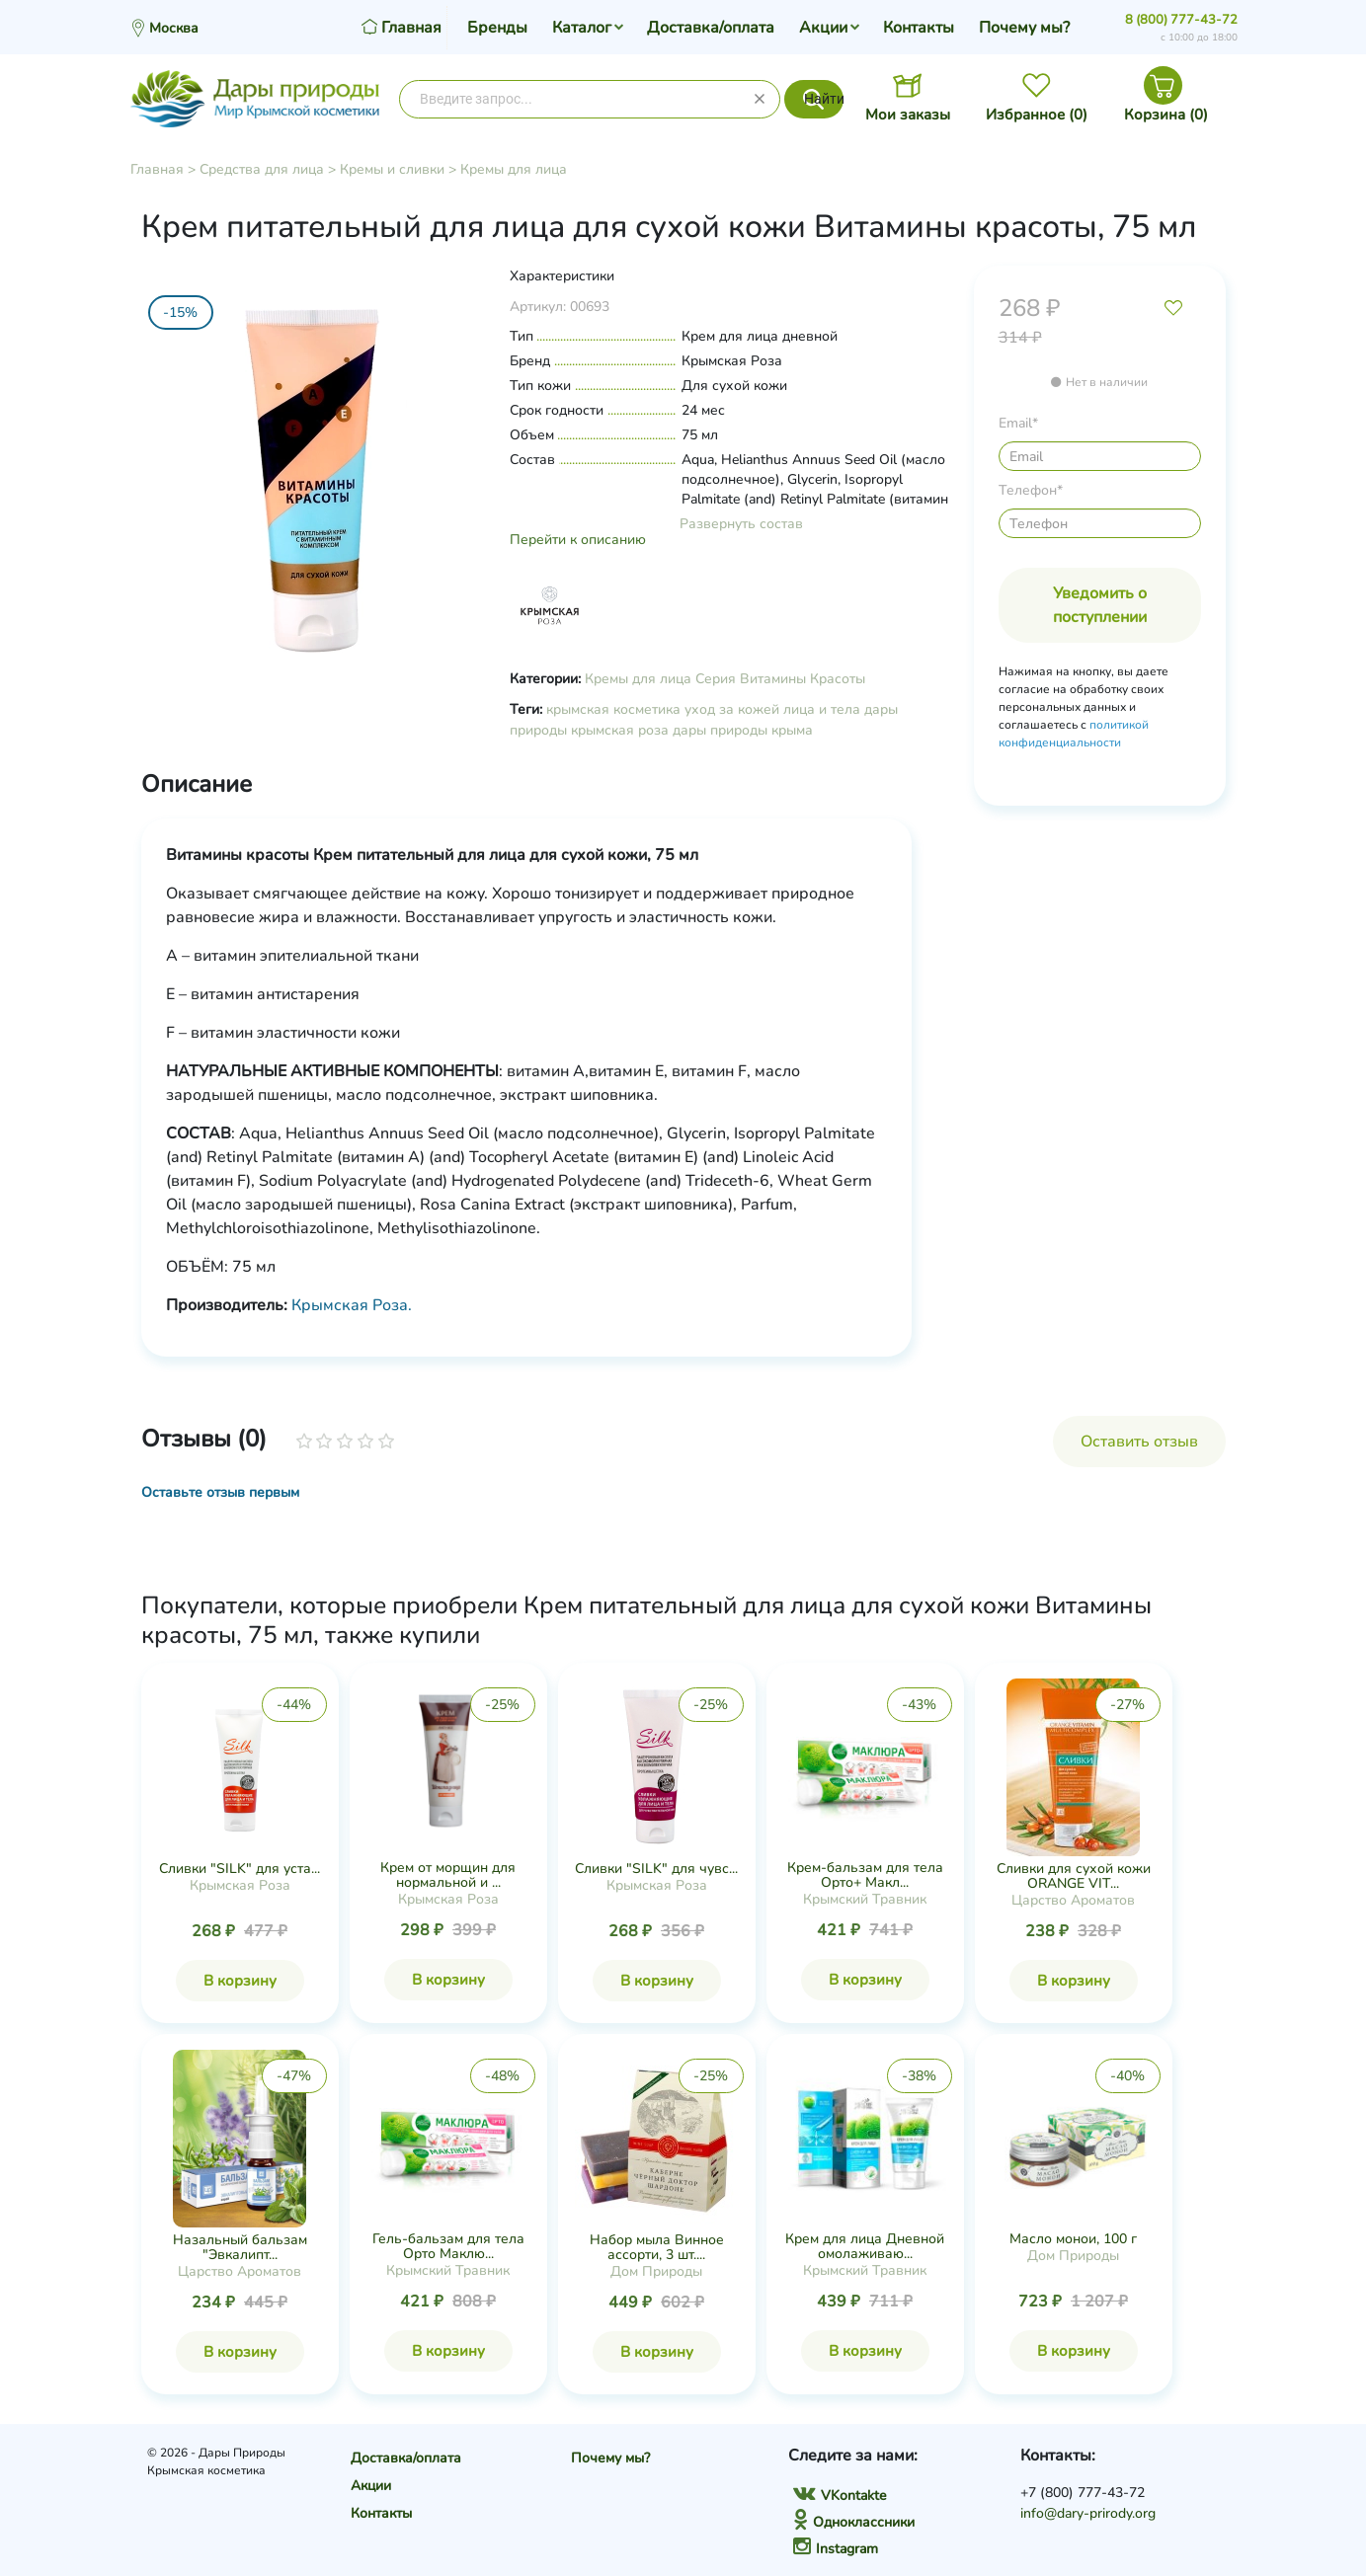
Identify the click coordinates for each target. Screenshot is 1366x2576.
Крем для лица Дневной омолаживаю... (864, 2246)
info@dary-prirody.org (1088, 2513)
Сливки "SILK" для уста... (239, 1868)
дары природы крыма (743, 730)
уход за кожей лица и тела (772, 709)
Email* (1018, 423)
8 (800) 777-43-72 (1181, 20)
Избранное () (1036, 114)
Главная (157, 169)
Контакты (918, 28)
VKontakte (839, 2495)
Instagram (835, 2548)
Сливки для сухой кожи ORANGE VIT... (1074, 1876)
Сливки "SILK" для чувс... (656, 1868)
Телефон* (1031, 490)
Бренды (497, 28)
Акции (823, 28)
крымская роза (620, 730)
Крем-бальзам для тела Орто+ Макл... (865, 1875)
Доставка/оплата (710, 28)
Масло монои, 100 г (1073, 2238)
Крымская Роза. (351, 1305)
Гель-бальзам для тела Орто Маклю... (448, 2246)
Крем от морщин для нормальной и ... (448, 1875)
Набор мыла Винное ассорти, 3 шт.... (657, 2247)
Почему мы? (1024, 28)
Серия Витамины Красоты (780, 678)
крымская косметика (613, 709)
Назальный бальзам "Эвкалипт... (240, 2247)
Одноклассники (854, 2522)
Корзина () (1166, 114)
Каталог (581, 28)
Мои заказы (907, 114)
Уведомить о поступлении (1100, 605)
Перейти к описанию (578, 539)
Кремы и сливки (392, 169)
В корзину (240, 1981)
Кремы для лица (513, 169)
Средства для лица (262, 169)
